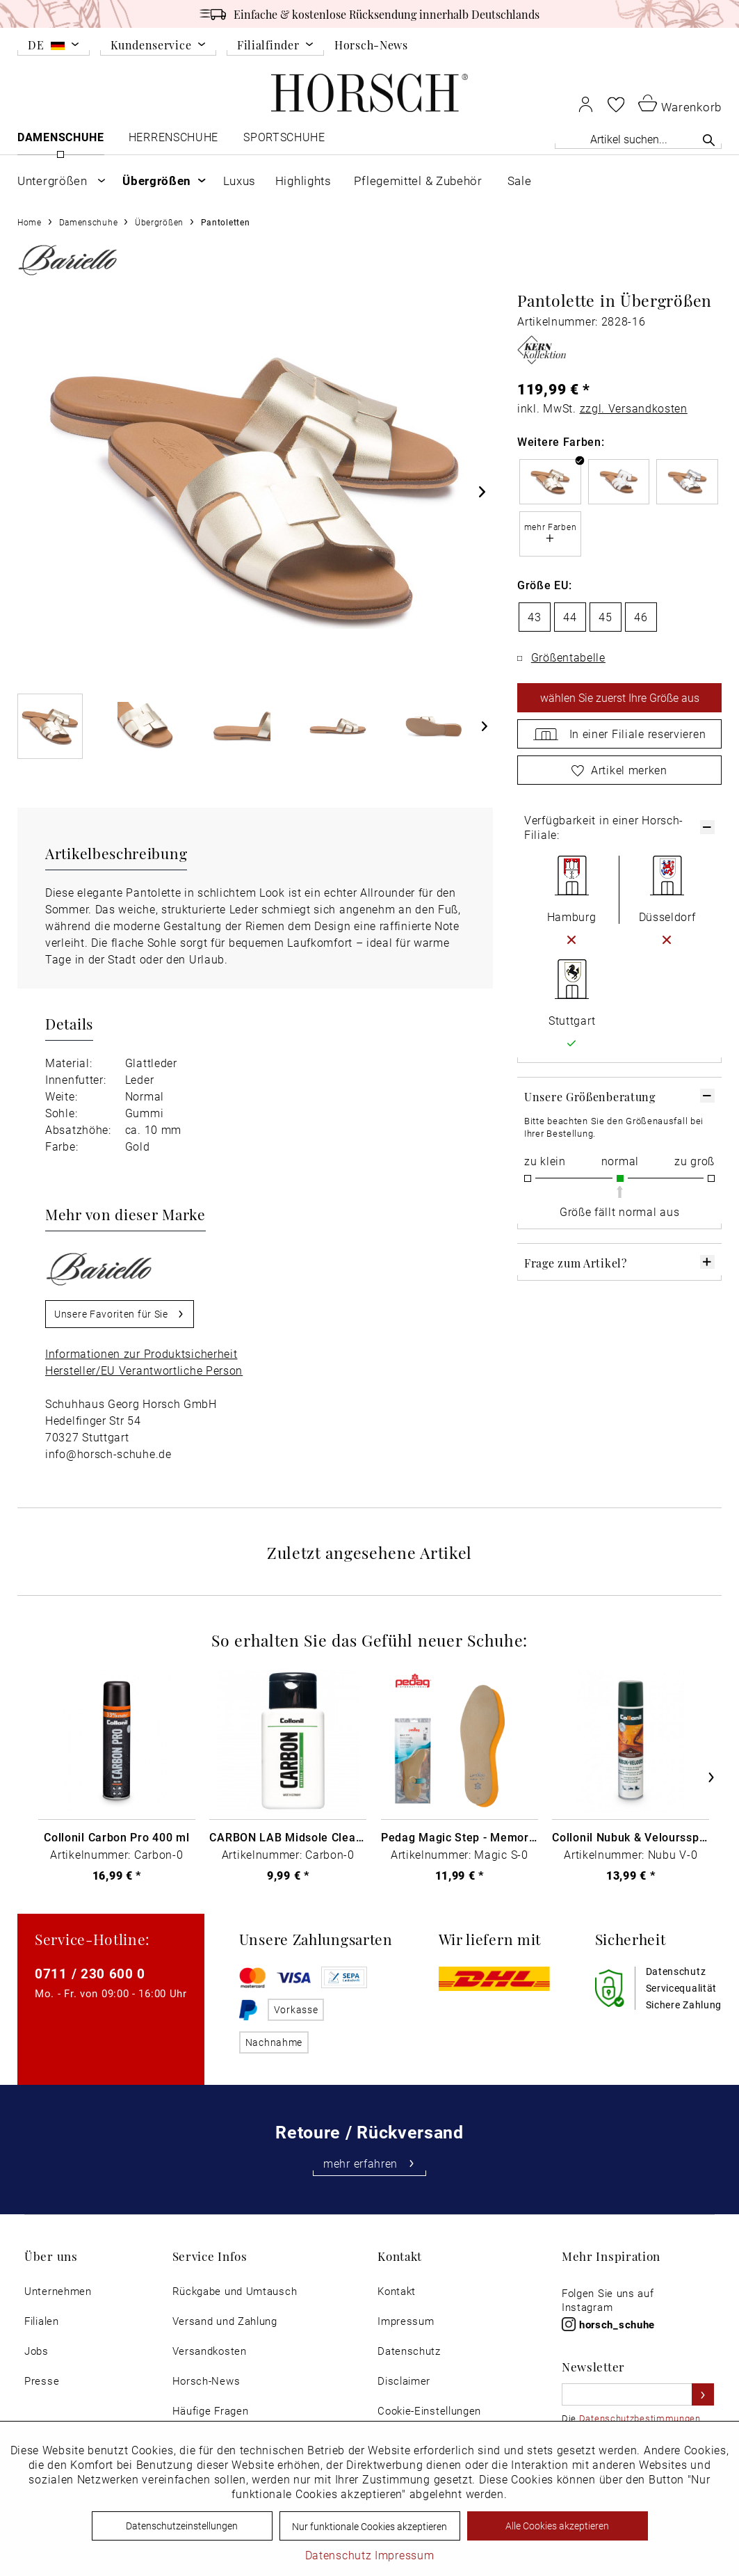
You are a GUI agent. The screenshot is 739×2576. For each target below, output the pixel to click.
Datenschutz (409, 2351)
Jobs (36, 2351)
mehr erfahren (369, 2163)
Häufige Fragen (210, 2411)
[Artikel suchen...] (638, 139)
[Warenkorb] (680, 102)
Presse (41, 2381)
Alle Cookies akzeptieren (557, 2525)
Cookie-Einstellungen (429, 2411)
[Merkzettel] (616, 104)
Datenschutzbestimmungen (640, 2418)
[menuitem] (53, 47)
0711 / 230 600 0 (90, 1973)
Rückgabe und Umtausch (235, 2291)
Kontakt (396, 2291)
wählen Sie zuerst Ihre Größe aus (619, 697)
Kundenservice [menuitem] (151, 45)
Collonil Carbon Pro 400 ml (116, 1837)
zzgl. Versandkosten (634, 408)
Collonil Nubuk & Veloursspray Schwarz (630, 1837)
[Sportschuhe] (285, 140)
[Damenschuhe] (60, 140)
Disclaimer (403, 2381)
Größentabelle (568, 657)
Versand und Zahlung (224, 2321)
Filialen (41, 2321)
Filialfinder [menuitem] (268, 45)
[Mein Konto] (586, 104)
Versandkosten (209, 2351)
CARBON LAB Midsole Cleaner (287, 1837)
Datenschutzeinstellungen (182, 2525)
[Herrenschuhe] (174, 140)
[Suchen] (709, 140)
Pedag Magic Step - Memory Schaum (459, 1837)
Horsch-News (371, 44)
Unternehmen (58, 2291)
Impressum (405, 2321)
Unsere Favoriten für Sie (119, 1311)
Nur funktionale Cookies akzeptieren (369, 2526)
